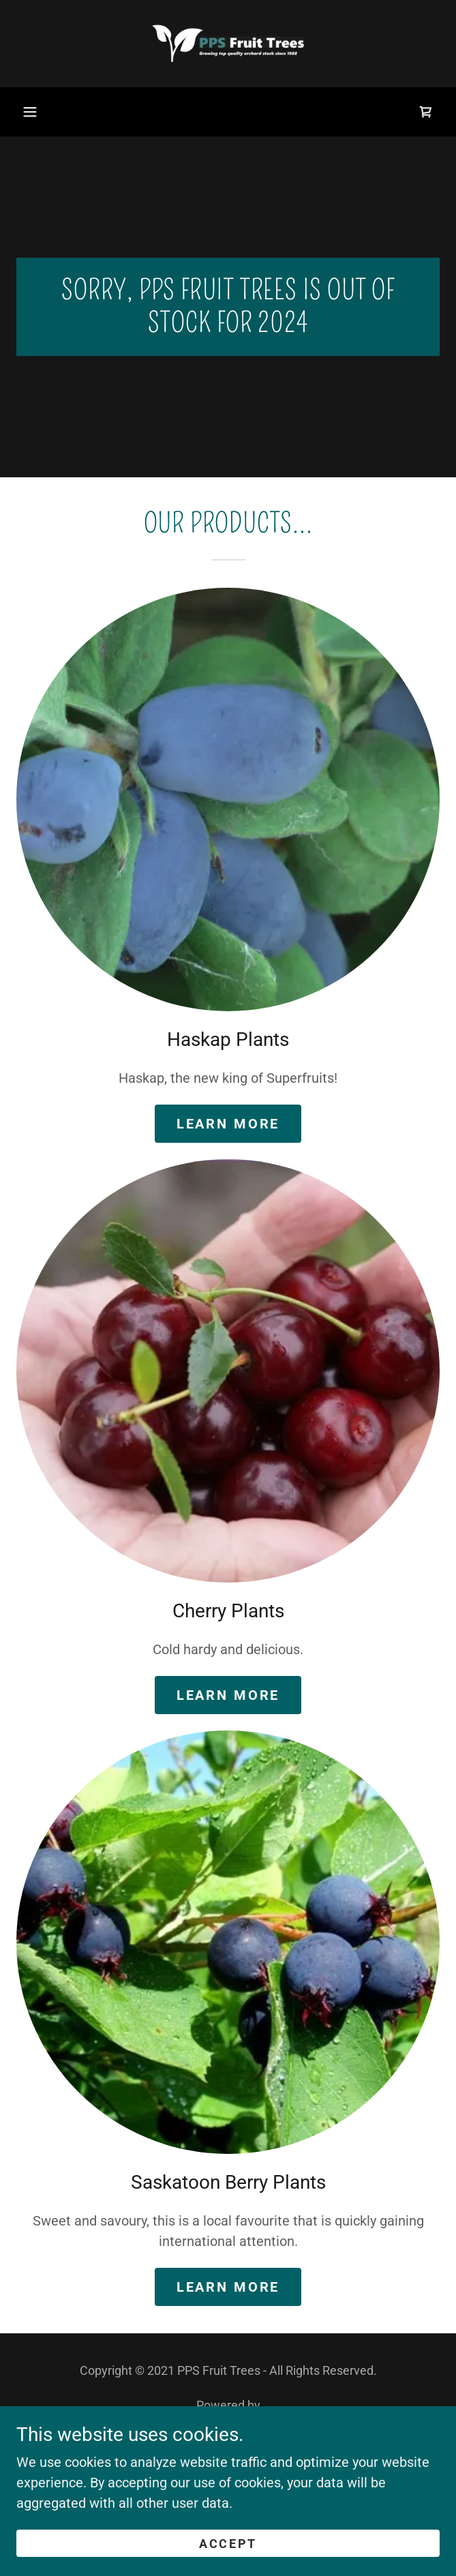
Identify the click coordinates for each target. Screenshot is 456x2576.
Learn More (228, 1123)
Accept (227, 2543)
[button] (30, 111)
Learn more (228, 2287)
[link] (228, 43)
